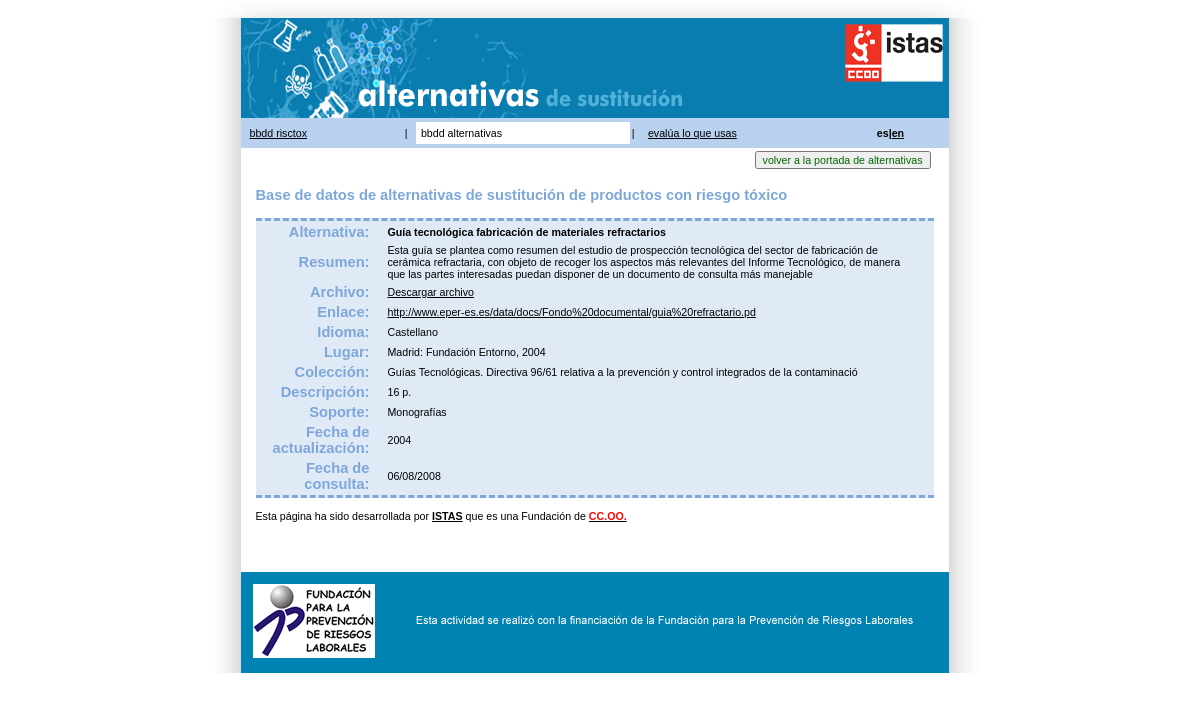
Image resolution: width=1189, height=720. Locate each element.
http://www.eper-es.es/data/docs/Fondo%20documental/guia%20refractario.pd (571, 312)
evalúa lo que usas (692, 133)
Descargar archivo (430, 292)
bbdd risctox (278, 133)
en (898, 133)
